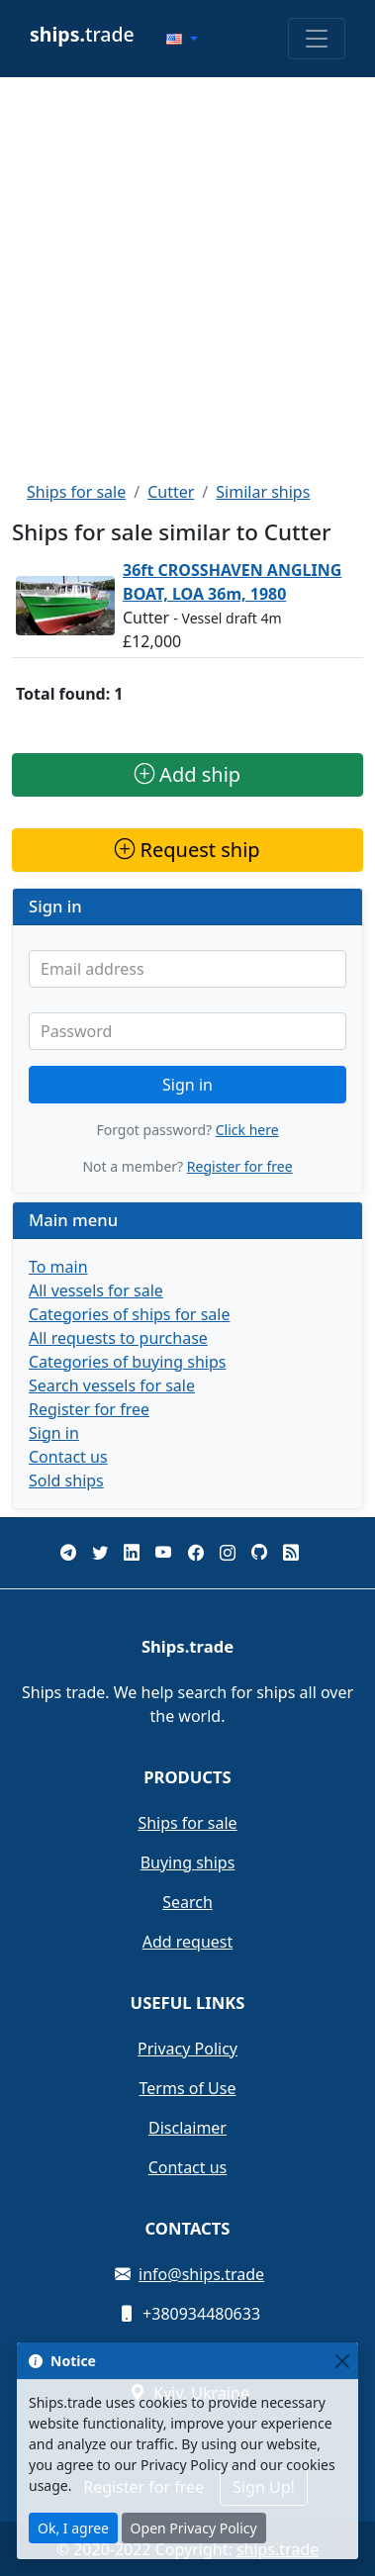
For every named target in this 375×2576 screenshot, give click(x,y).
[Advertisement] (185, 278)
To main (58, 1267)
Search (187, 1902)
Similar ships (263, 492)
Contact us (68, 1457)
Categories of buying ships (127, 1362)
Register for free (240, 1166)
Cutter (170, 492)
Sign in (187, 1085)
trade (82, 34)
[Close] (341, 2360)
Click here (247, 1129)
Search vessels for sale (112, 1385)
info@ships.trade (201, 2274)
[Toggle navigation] (316, 38)
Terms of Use (188, 2088)
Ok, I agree (73, 2528)
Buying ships (188, 1862)
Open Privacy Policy (194, 2528)
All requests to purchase (118, 1338)
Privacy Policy (187, 2048)
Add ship (187, 774)
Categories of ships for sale (129, 1314)
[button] (182, 38)
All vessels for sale (96, 1290)
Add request (188, 1942)
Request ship (187, 849)
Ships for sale (76, 492)
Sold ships (66, 1480)
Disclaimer (187, 2128)
